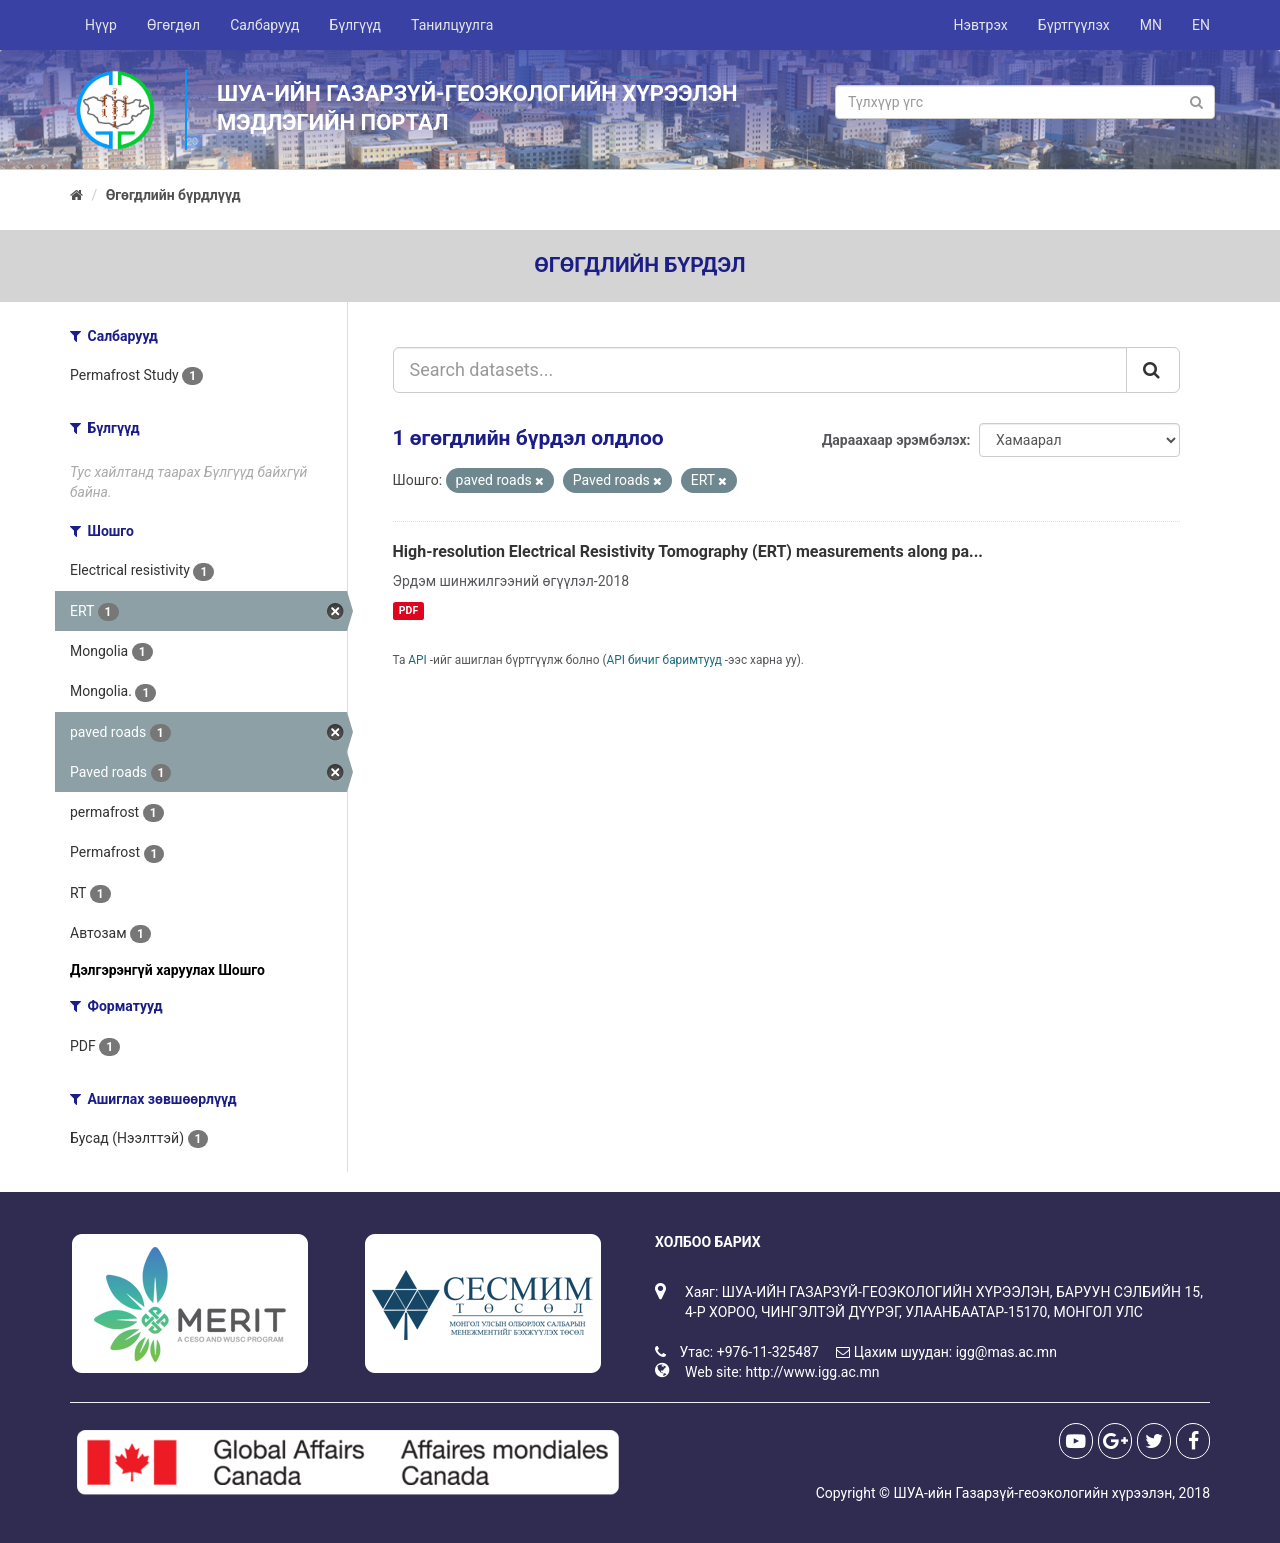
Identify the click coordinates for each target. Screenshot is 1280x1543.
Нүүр (101, 25)
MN (1151, 25)
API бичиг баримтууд (664, 660)
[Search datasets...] (760, 370)
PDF (408, 610)
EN (1201, 25)
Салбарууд (264, 25)
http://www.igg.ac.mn (812, 1372)
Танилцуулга (452, 25)
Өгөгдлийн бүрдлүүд (173, 195)
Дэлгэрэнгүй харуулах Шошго (167, 970)
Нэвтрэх (980, 25)
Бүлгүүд (355, 25)
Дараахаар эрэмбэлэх (894, 440)
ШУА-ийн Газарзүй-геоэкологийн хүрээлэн (1032, 1493)
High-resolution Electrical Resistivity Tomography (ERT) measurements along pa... (688, 551)
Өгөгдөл (173, 25)
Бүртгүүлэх (1074, 25)
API (417, 660)
